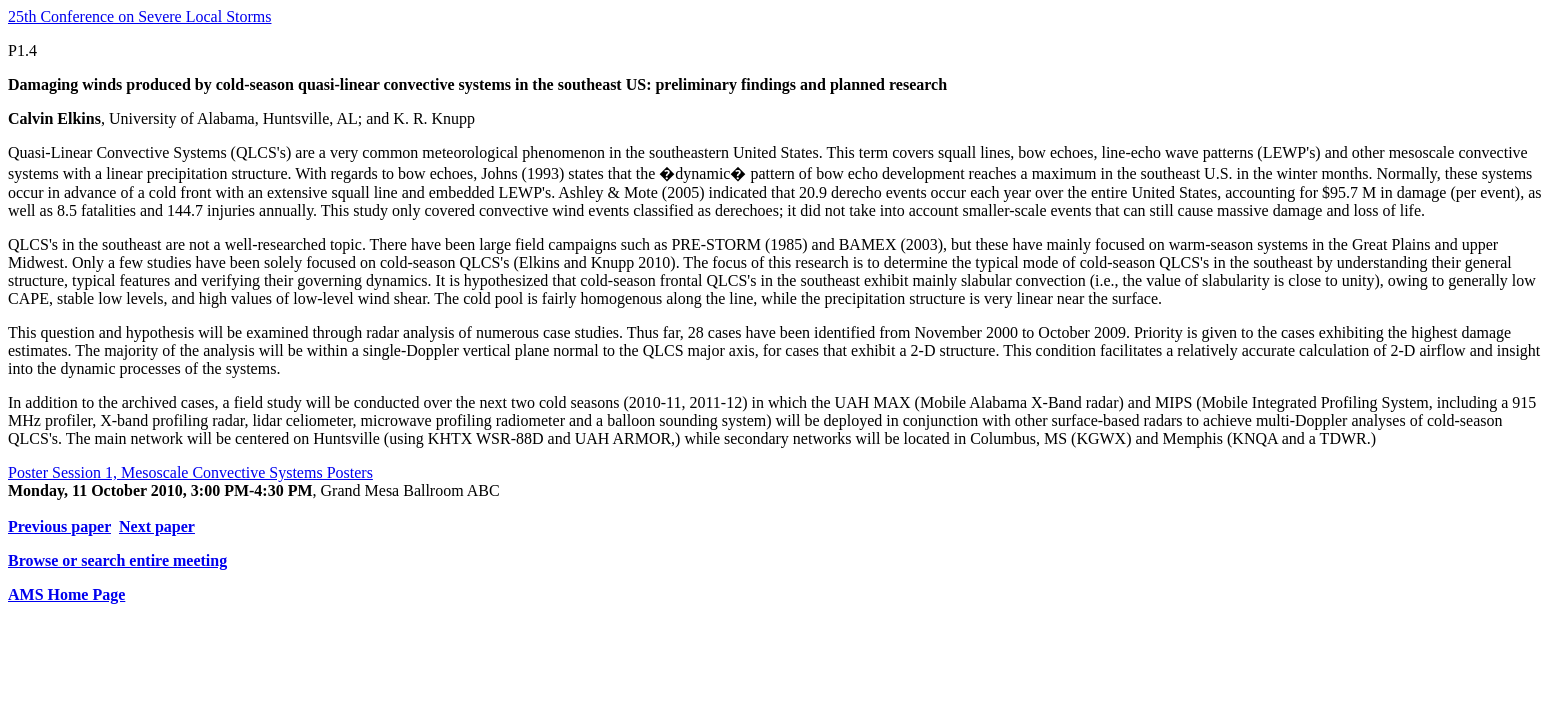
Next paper (157, 526)
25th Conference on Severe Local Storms (139, 16)
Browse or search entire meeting (117, 560)
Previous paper (59, 526)
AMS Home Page (66, 594)
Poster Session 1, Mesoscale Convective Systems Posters (190, 472)
